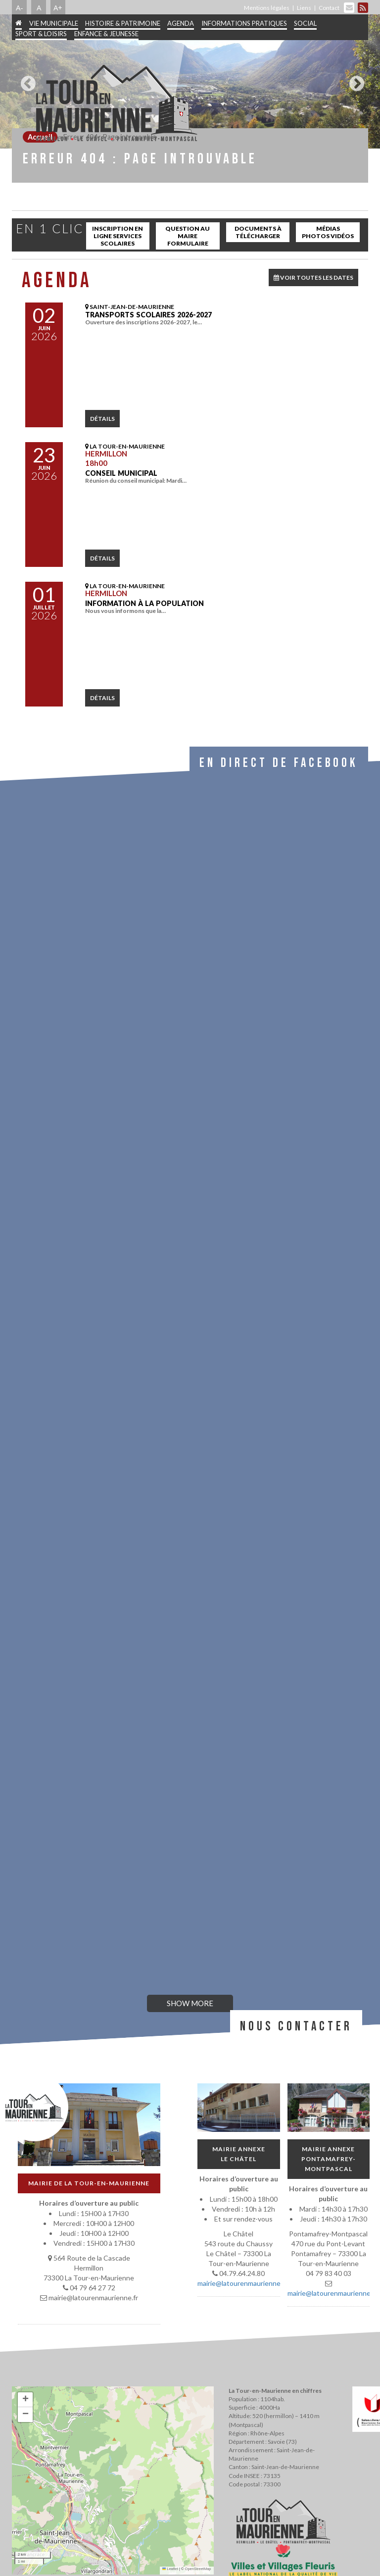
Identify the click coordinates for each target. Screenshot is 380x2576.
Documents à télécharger (258, 232)
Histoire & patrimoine (122, 23)
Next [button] (354, 80)
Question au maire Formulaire (187, 236)
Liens (304, 7)
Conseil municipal (121, 473)
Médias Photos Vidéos (328, 232)
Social (305, 23)
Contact (329, 7)
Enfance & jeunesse (106, 34)
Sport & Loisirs (41, 34)
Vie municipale (53, 23)
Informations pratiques (244, 23)
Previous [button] (26, 80)
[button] (25, 2399)
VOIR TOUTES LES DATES (313, 277)
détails (102, 418)
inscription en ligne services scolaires (117, 236)
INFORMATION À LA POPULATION (144, 603)
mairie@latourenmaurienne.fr (242, 2283)
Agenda (180, 23)
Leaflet (170, 2569)
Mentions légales (266, 7)
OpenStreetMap (198, 2569)
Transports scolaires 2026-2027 (148, 314)
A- (19, 7)
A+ (57, 7)
